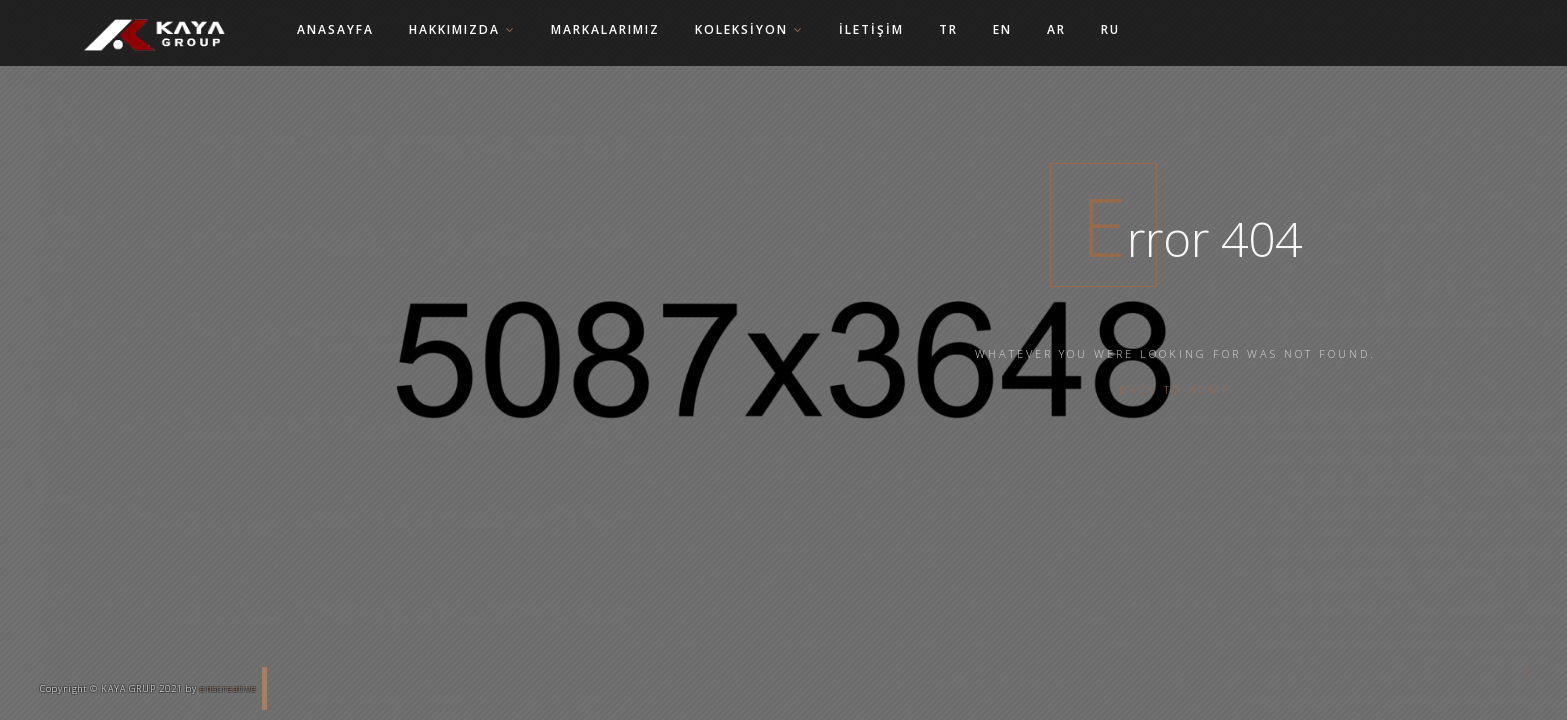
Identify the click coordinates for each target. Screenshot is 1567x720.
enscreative (228, 688)
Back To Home (1175, 389)
